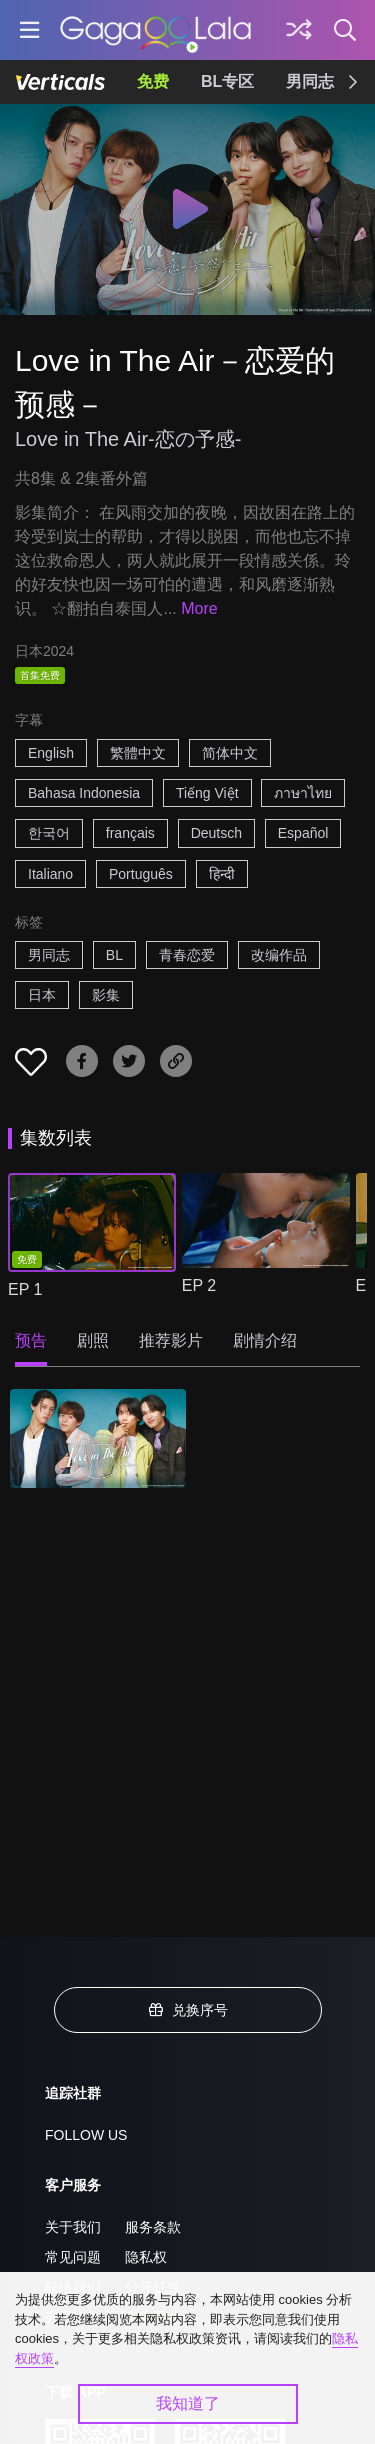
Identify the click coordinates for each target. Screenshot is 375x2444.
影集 (106, 995)
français (130, 833)
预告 (31, 1340)
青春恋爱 (187, 955)
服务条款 (153, 2227)
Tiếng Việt (207, 793)
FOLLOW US (86, 2135)
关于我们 (73, 2227)
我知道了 (188, 2403)
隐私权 (146, 2257)
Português (141, 874)
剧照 (93, 1340)
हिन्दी (222, 874)
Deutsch (216, 833)
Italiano (50, 874)
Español (303, 833)
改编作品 (279, 955)
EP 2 (199, 1285)
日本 (42, 995)
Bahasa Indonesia (84, 793)
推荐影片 (171, 1340)
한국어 (49, 833)
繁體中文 (138, 753)
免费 (153, 81)
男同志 (310, 81)
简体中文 (230, 753)
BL (114, 955)
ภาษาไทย (303, 793)
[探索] (299, 30)
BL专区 (227, 81)
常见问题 (73, 2257)
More (199, 608)
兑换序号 (188, 2010)
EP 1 (25, 1289)
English (51, 753)
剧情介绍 (265, 1340)
